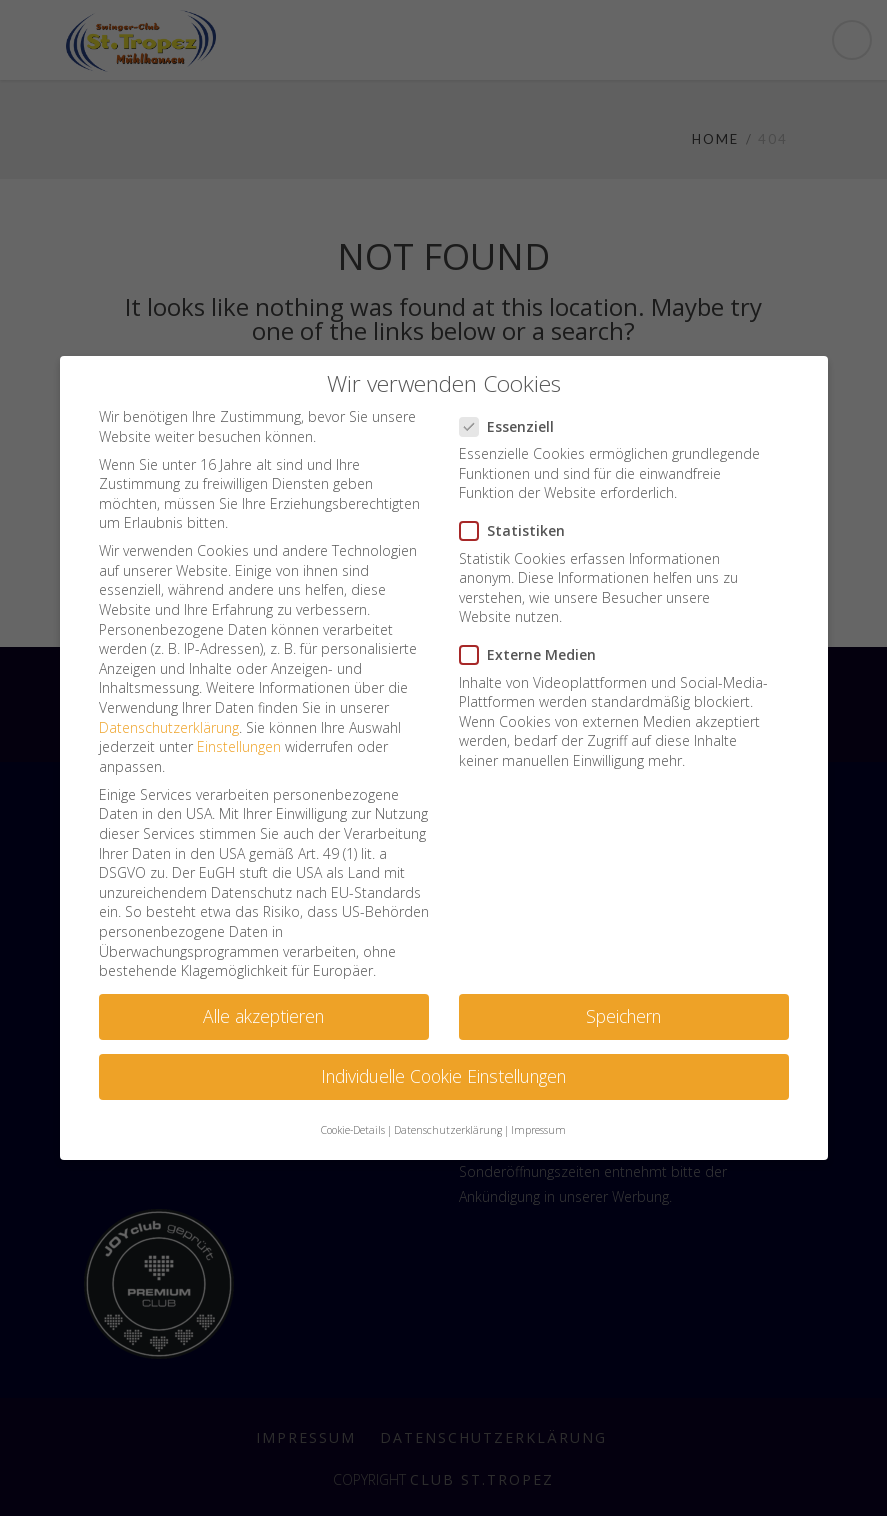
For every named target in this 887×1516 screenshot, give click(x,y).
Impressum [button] (538, 1130)
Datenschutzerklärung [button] (448, 1130)
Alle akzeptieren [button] (263, 1016)
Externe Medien (534, 654)
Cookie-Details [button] (353, 1130)
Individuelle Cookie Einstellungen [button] (443, 1076)
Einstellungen (239, 746)
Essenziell (513, 426)
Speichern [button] (623, 1016)
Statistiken (518, 530)
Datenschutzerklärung (169, 727)
